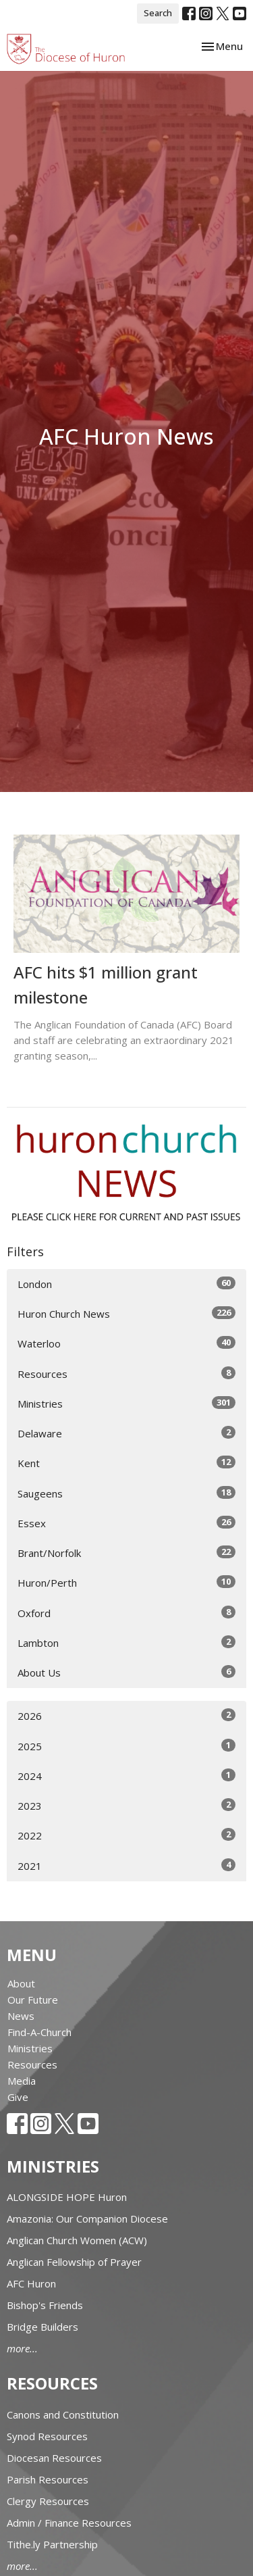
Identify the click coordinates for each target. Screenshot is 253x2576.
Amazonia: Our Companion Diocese (87, 2218)
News (20, 2016)
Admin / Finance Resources (69, 2522)
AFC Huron (31, 2283)
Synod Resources (47, 2436)
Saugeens (126, 1493)
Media (21, 2080)
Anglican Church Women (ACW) (77, 2240)
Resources (126, 1373)
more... (22, 2348)
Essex (126, 1523)
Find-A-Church (39, 2032)
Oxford (126, 1613)
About (21, 1983)
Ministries (126, 1403)
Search (158, 13)
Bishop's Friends (45, 2305)
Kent (126, 1463)
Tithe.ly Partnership (52, 2544)
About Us (126, 1672)
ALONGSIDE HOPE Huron (67, 2197)
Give (17, 2097)
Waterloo (126, 1343)
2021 (126, 1865)
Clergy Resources (48, 2501)
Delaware (126, 1433)
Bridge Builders (42, 2326)
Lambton (126, 1642)
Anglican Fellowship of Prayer (74, 2262)
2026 (126, 1715)
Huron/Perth (126, 1582)
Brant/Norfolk (126, 1552)
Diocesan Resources (54, 2457)
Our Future (32, 1999)
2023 (126, 1805)
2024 (126, 1775)
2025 (126, 1746)
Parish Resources (47, 2479)
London (126, 1284)
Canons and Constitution (63, 2414)
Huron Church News (126, 1313)
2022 (126, 1835)
